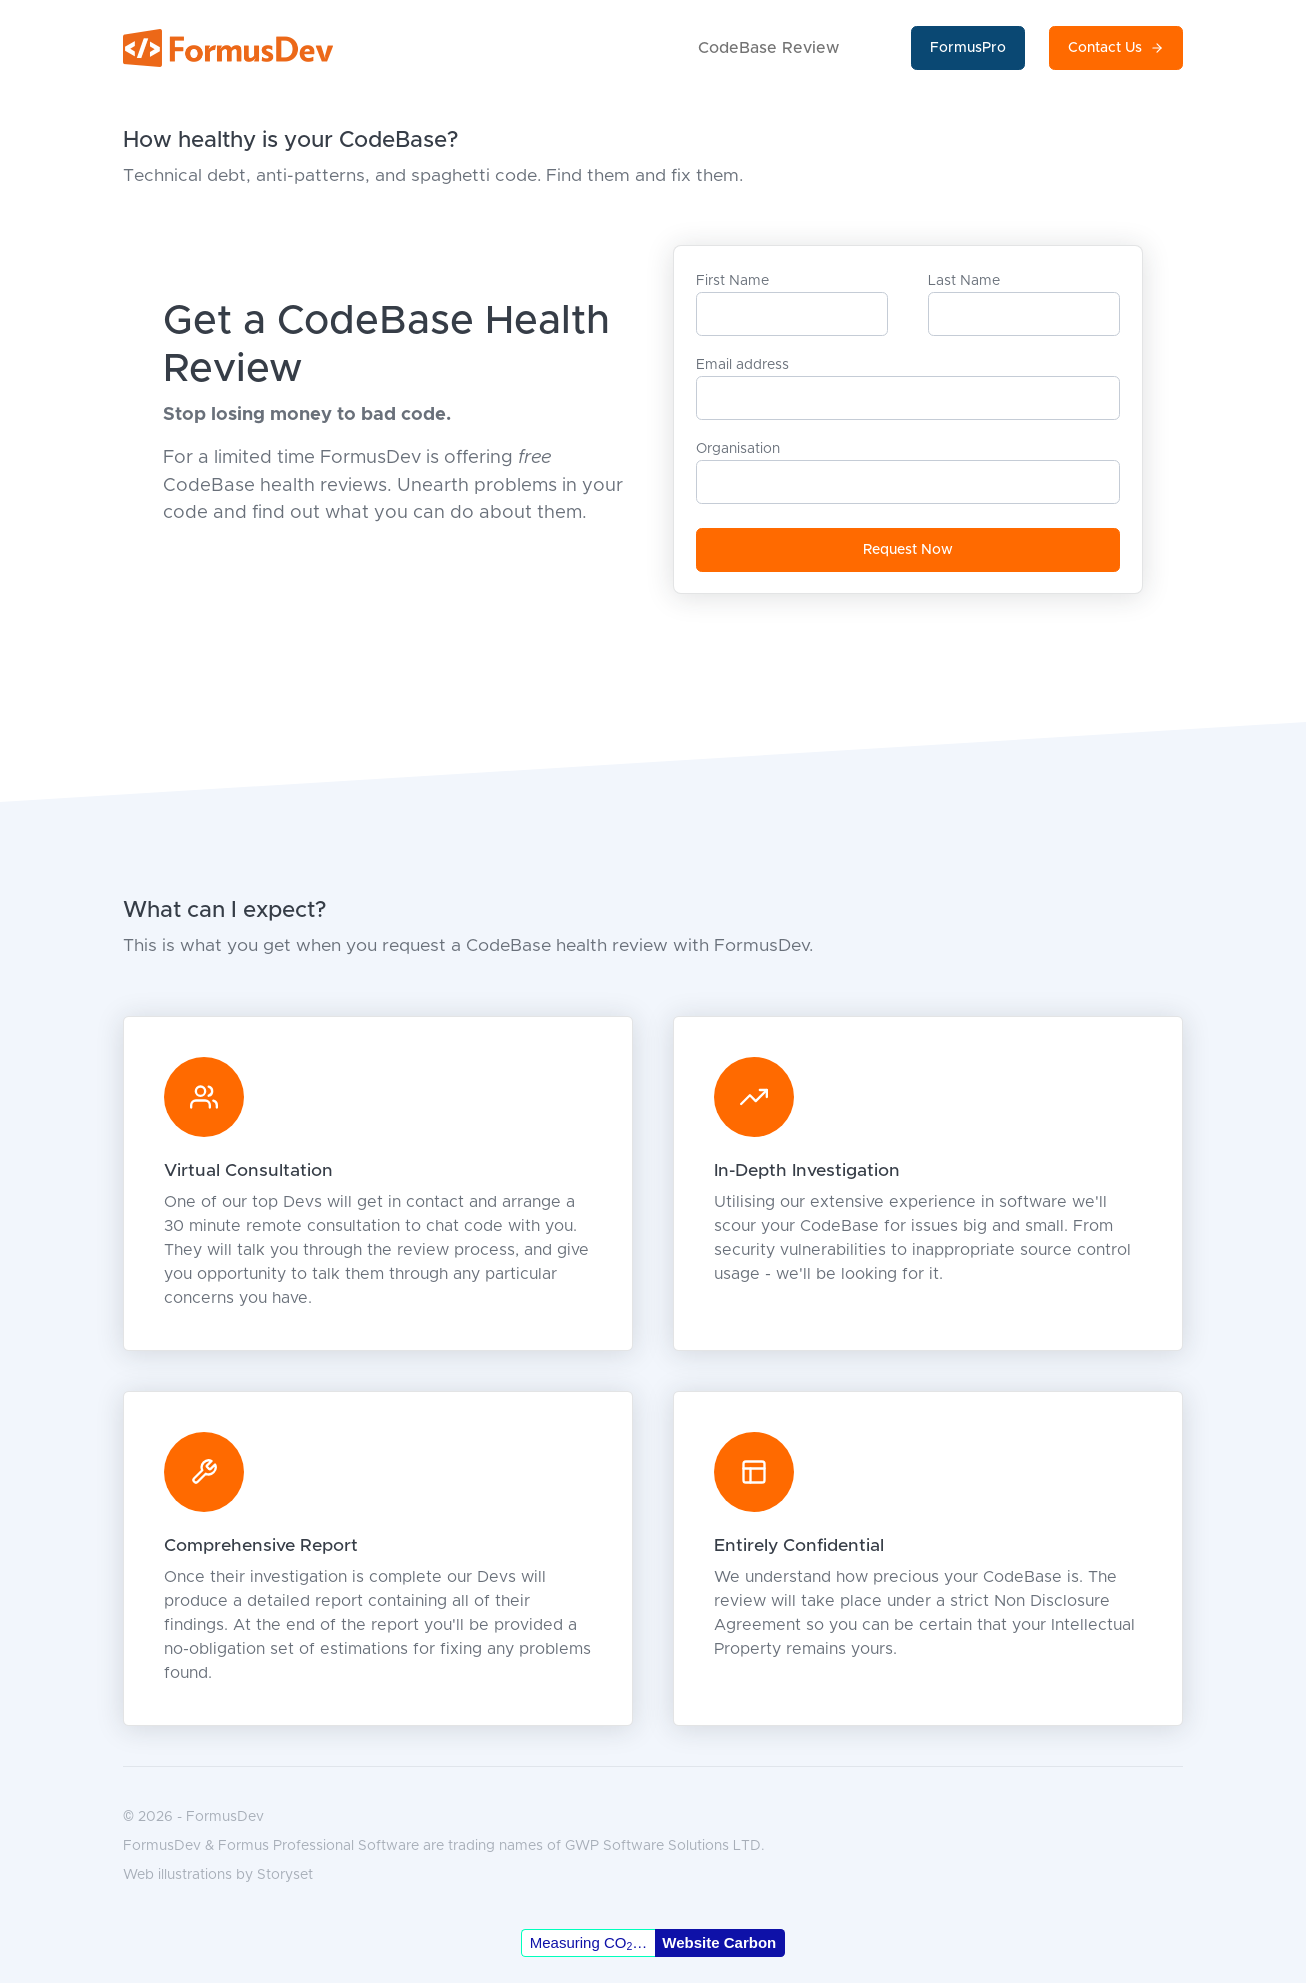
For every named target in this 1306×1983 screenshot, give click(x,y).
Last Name (964, 281)
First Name (732, 281)
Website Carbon (719, 1942)
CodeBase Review (768, 48)
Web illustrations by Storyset (218, 1875)
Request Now (908, 550)
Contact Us (1116, 48)
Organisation (738, 449)
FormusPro (968, 48)
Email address (742, 365)
